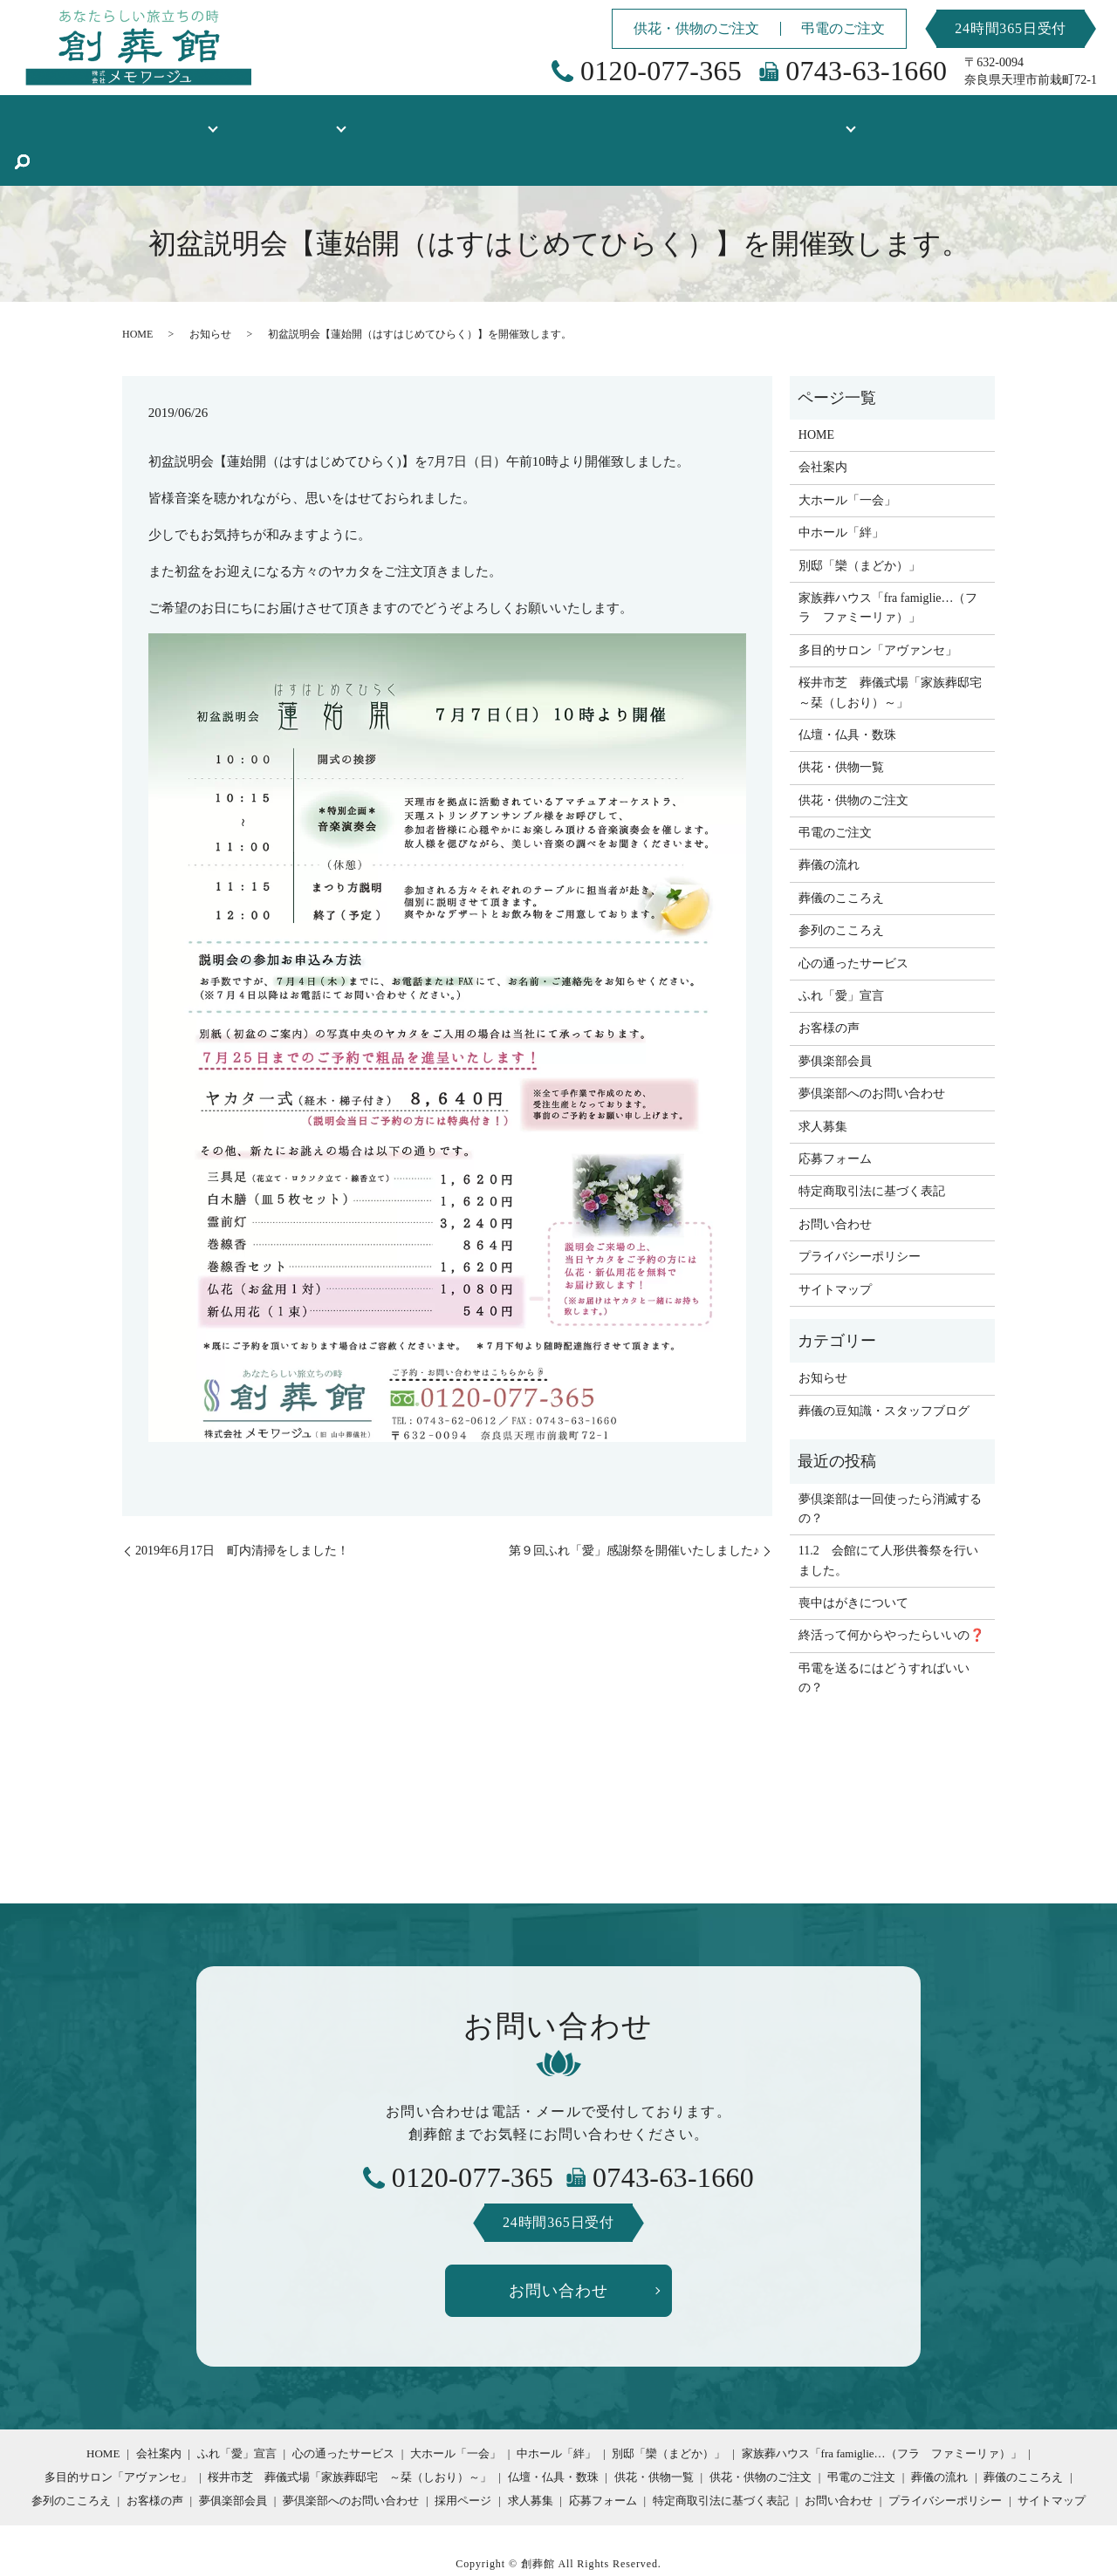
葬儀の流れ (829, 822)
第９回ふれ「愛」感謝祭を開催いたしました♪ (634, 1507)
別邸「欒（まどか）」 (859, 523)
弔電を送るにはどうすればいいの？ (884, 1635)
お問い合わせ (835, 1181)
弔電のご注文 (843, 28)
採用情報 (769, 118)
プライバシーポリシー (859, 1213)
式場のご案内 (312, 118)
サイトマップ (835, 1247)
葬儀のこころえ (841, 855)
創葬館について (182, 118)
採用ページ (463, 2457)
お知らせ (210, 291)
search (1050, 119)
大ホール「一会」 (847, 457)
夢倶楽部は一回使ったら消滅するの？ (890, 1466)
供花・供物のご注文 (696, 28)
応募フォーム (835, 1116)
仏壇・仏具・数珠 (450, 118)
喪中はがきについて (853, 1560)
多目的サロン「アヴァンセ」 (877, 607)
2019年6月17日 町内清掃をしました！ (242, 1507)
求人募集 (822, 1083)
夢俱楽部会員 (835, 1018)
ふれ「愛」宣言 (841, 953)
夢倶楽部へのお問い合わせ (871, 1050)
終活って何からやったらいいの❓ (891, 1592)
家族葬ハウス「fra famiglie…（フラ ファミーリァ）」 (888, 565)
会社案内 (822, 424)
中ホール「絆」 (841, 489)
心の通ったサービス (853, 920)
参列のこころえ (841, 887)
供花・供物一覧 (575, 118)
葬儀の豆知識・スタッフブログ (932, 118)
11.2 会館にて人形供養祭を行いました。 (888, 1517)
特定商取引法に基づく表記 (871, 1148)
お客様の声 (682, 118)
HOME (88, 118)
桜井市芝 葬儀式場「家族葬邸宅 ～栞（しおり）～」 (892, 649)
